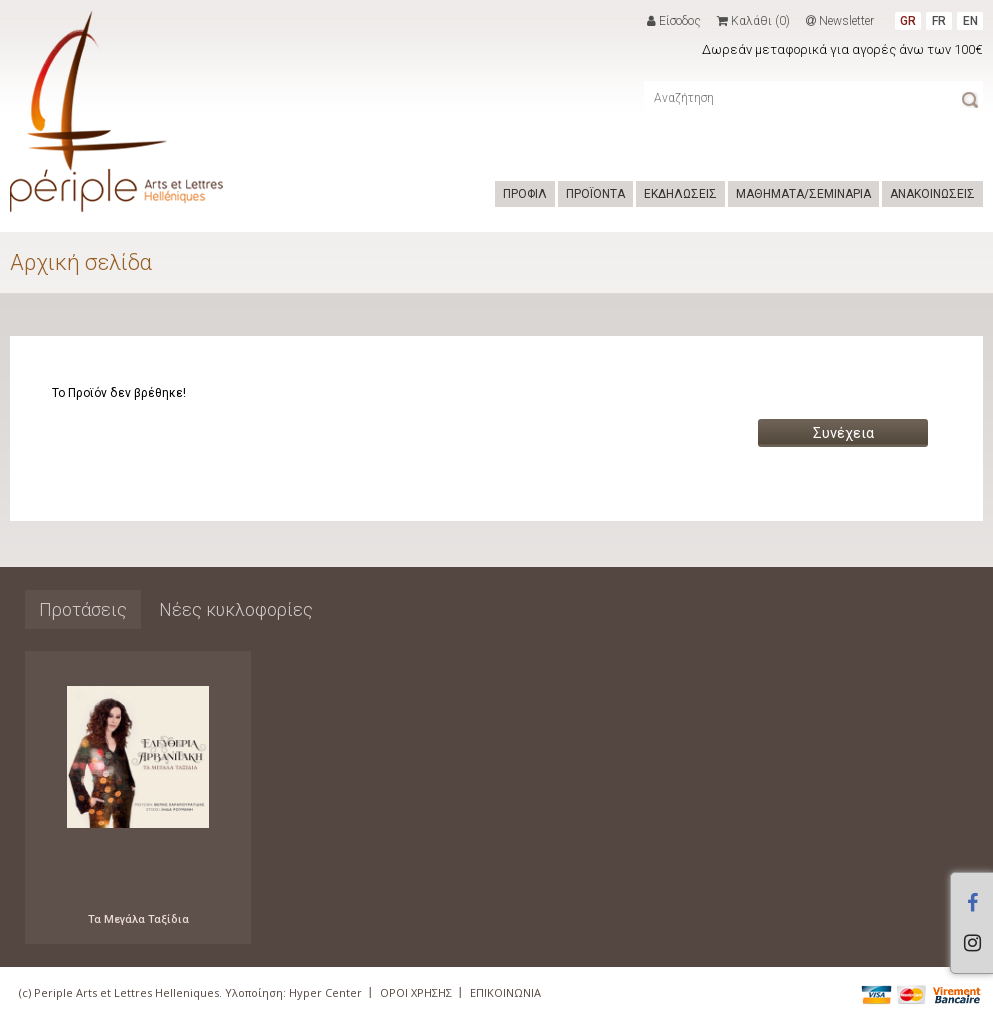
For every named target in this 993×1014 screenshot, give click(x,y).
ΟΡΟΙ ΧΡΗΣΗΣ (416, 992)
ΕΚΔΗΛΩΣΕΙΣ (680, 194)
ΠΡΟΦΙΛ (525, 194)
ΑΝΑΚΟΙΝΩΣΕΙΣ (932, 194)
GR (908, 21)
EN (970, 21)
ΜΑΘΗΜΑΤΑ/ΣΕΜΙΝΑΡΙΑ (803, 194)
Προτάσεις (83, 609)
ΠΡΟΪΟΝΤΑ (595, 194)
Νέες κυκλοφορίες (236, 609)
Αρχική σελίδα (81, 262)
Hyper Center (325, 992)
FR (939, 21)
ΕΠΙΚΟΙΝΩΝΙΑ (505, 992)
